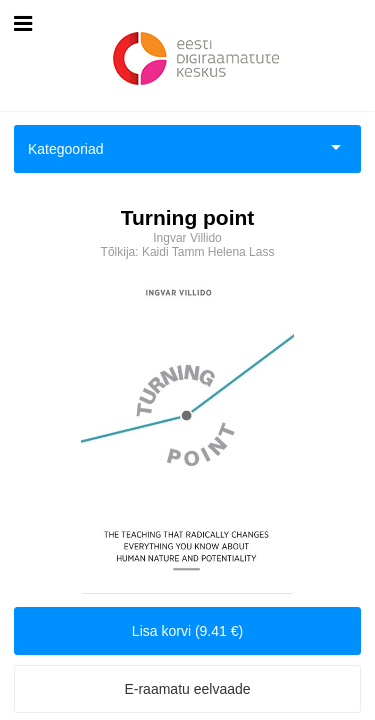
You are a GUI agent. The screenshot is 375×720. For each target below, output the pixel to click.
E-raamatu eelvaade (187, 689)
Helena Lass (241, 252)
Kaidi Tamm (173, 252)
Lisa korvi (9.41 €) (187, 631)
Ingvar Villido (187, 238)
